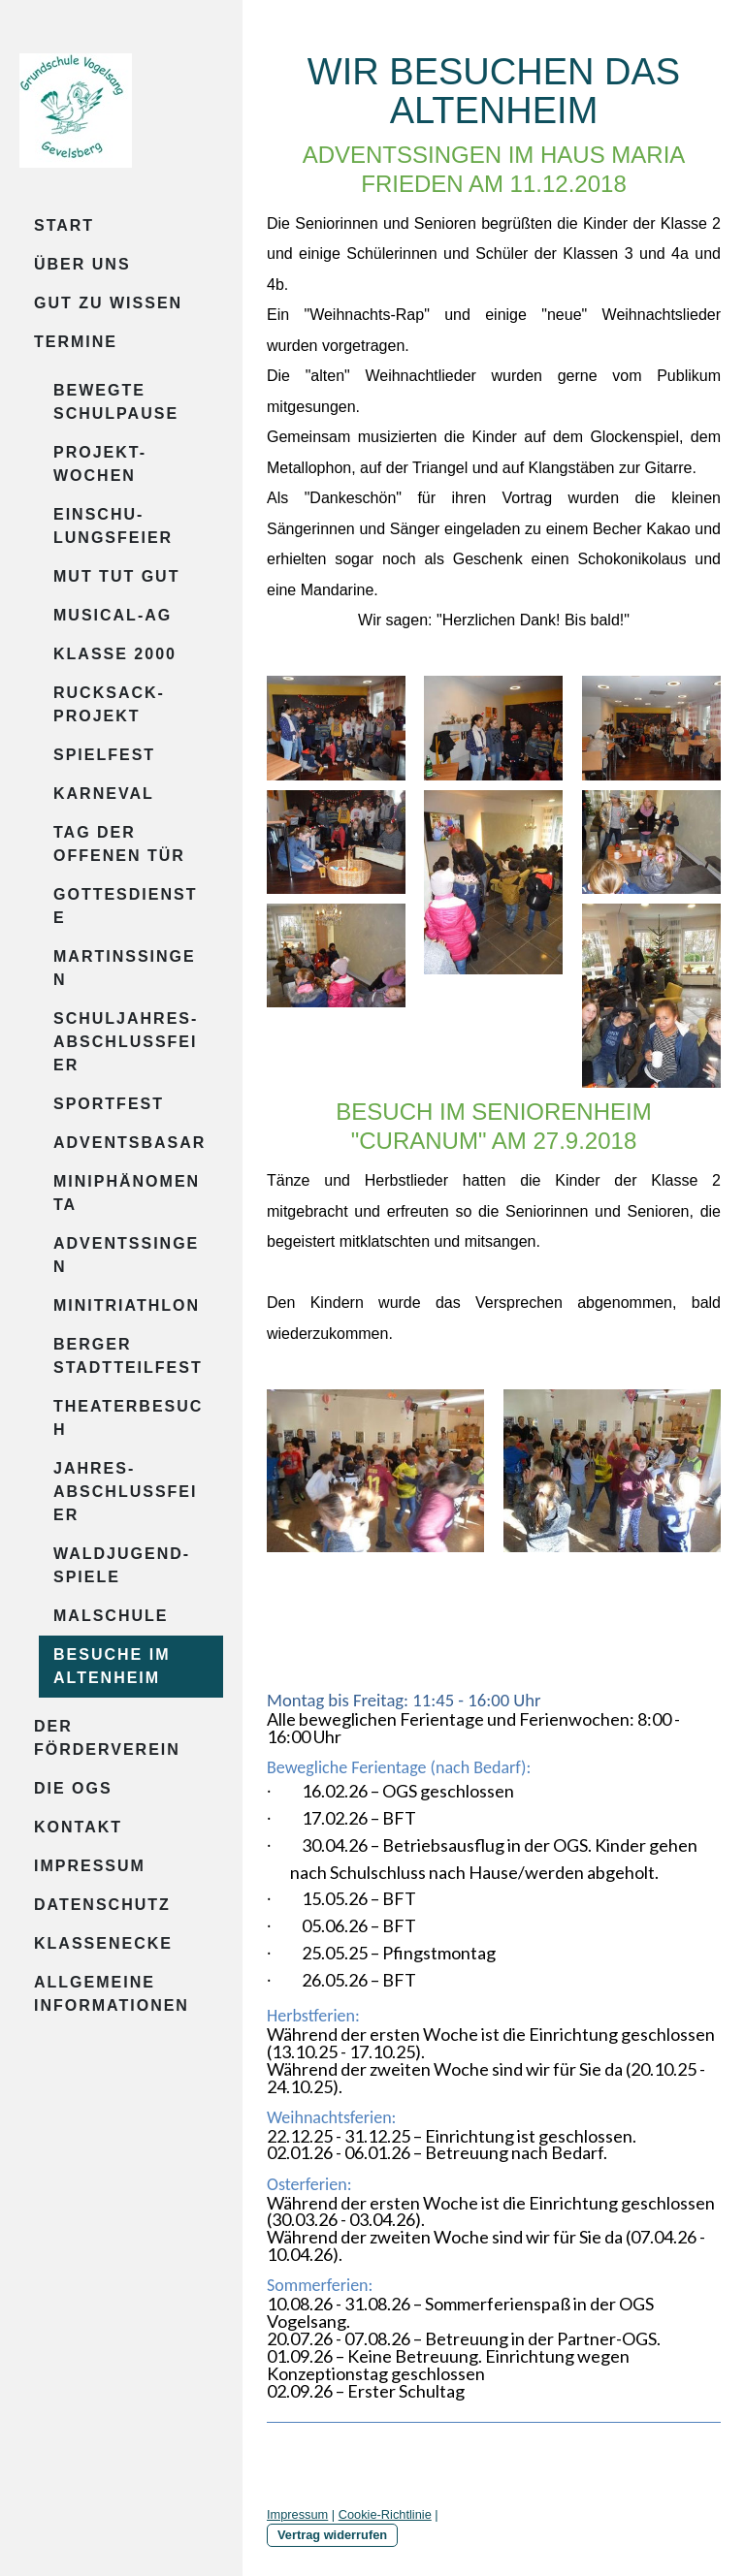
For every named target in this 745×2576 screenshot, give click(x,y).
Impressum (90, 1866)
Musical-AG (112, 615)
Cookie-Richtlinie (385, 2514)
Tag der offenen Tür (119, 844)
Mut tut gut (116, 576)
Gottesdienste (125, 906)
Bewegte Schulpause (115, 402)
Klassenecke (103, 1943)
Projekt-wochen (99, 464)
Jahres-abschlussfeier (125, 1491)
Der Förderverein (107, 1738)
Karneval (103, 793)
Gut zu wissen (108, 303)
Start (64, 225)
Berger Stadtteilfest (128, 1356)
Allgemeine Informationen (111, 1994)
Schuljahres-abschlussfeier (125, 1041)
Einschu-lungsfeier (113, 526)
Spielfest (104, 755)
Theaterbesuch (128, 1418)
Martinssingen (124, 968)
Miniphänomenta (126, 1193)
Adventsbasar (129, 1142)
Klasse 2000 (115, 654)
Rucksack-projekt (109, 704)
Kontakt (78, 1827)
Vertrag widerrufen (332, 2535)
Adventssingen (126, 1255)
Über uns (82, 264)
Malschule (110, 1615)
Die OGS (73, 1788)
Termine (75, 342)
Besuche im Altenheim (111, 1666)
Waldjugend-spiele (121, 1565)
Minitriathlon (126, 1305)
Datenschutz (102, 1904)
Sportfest (108, 1104)
